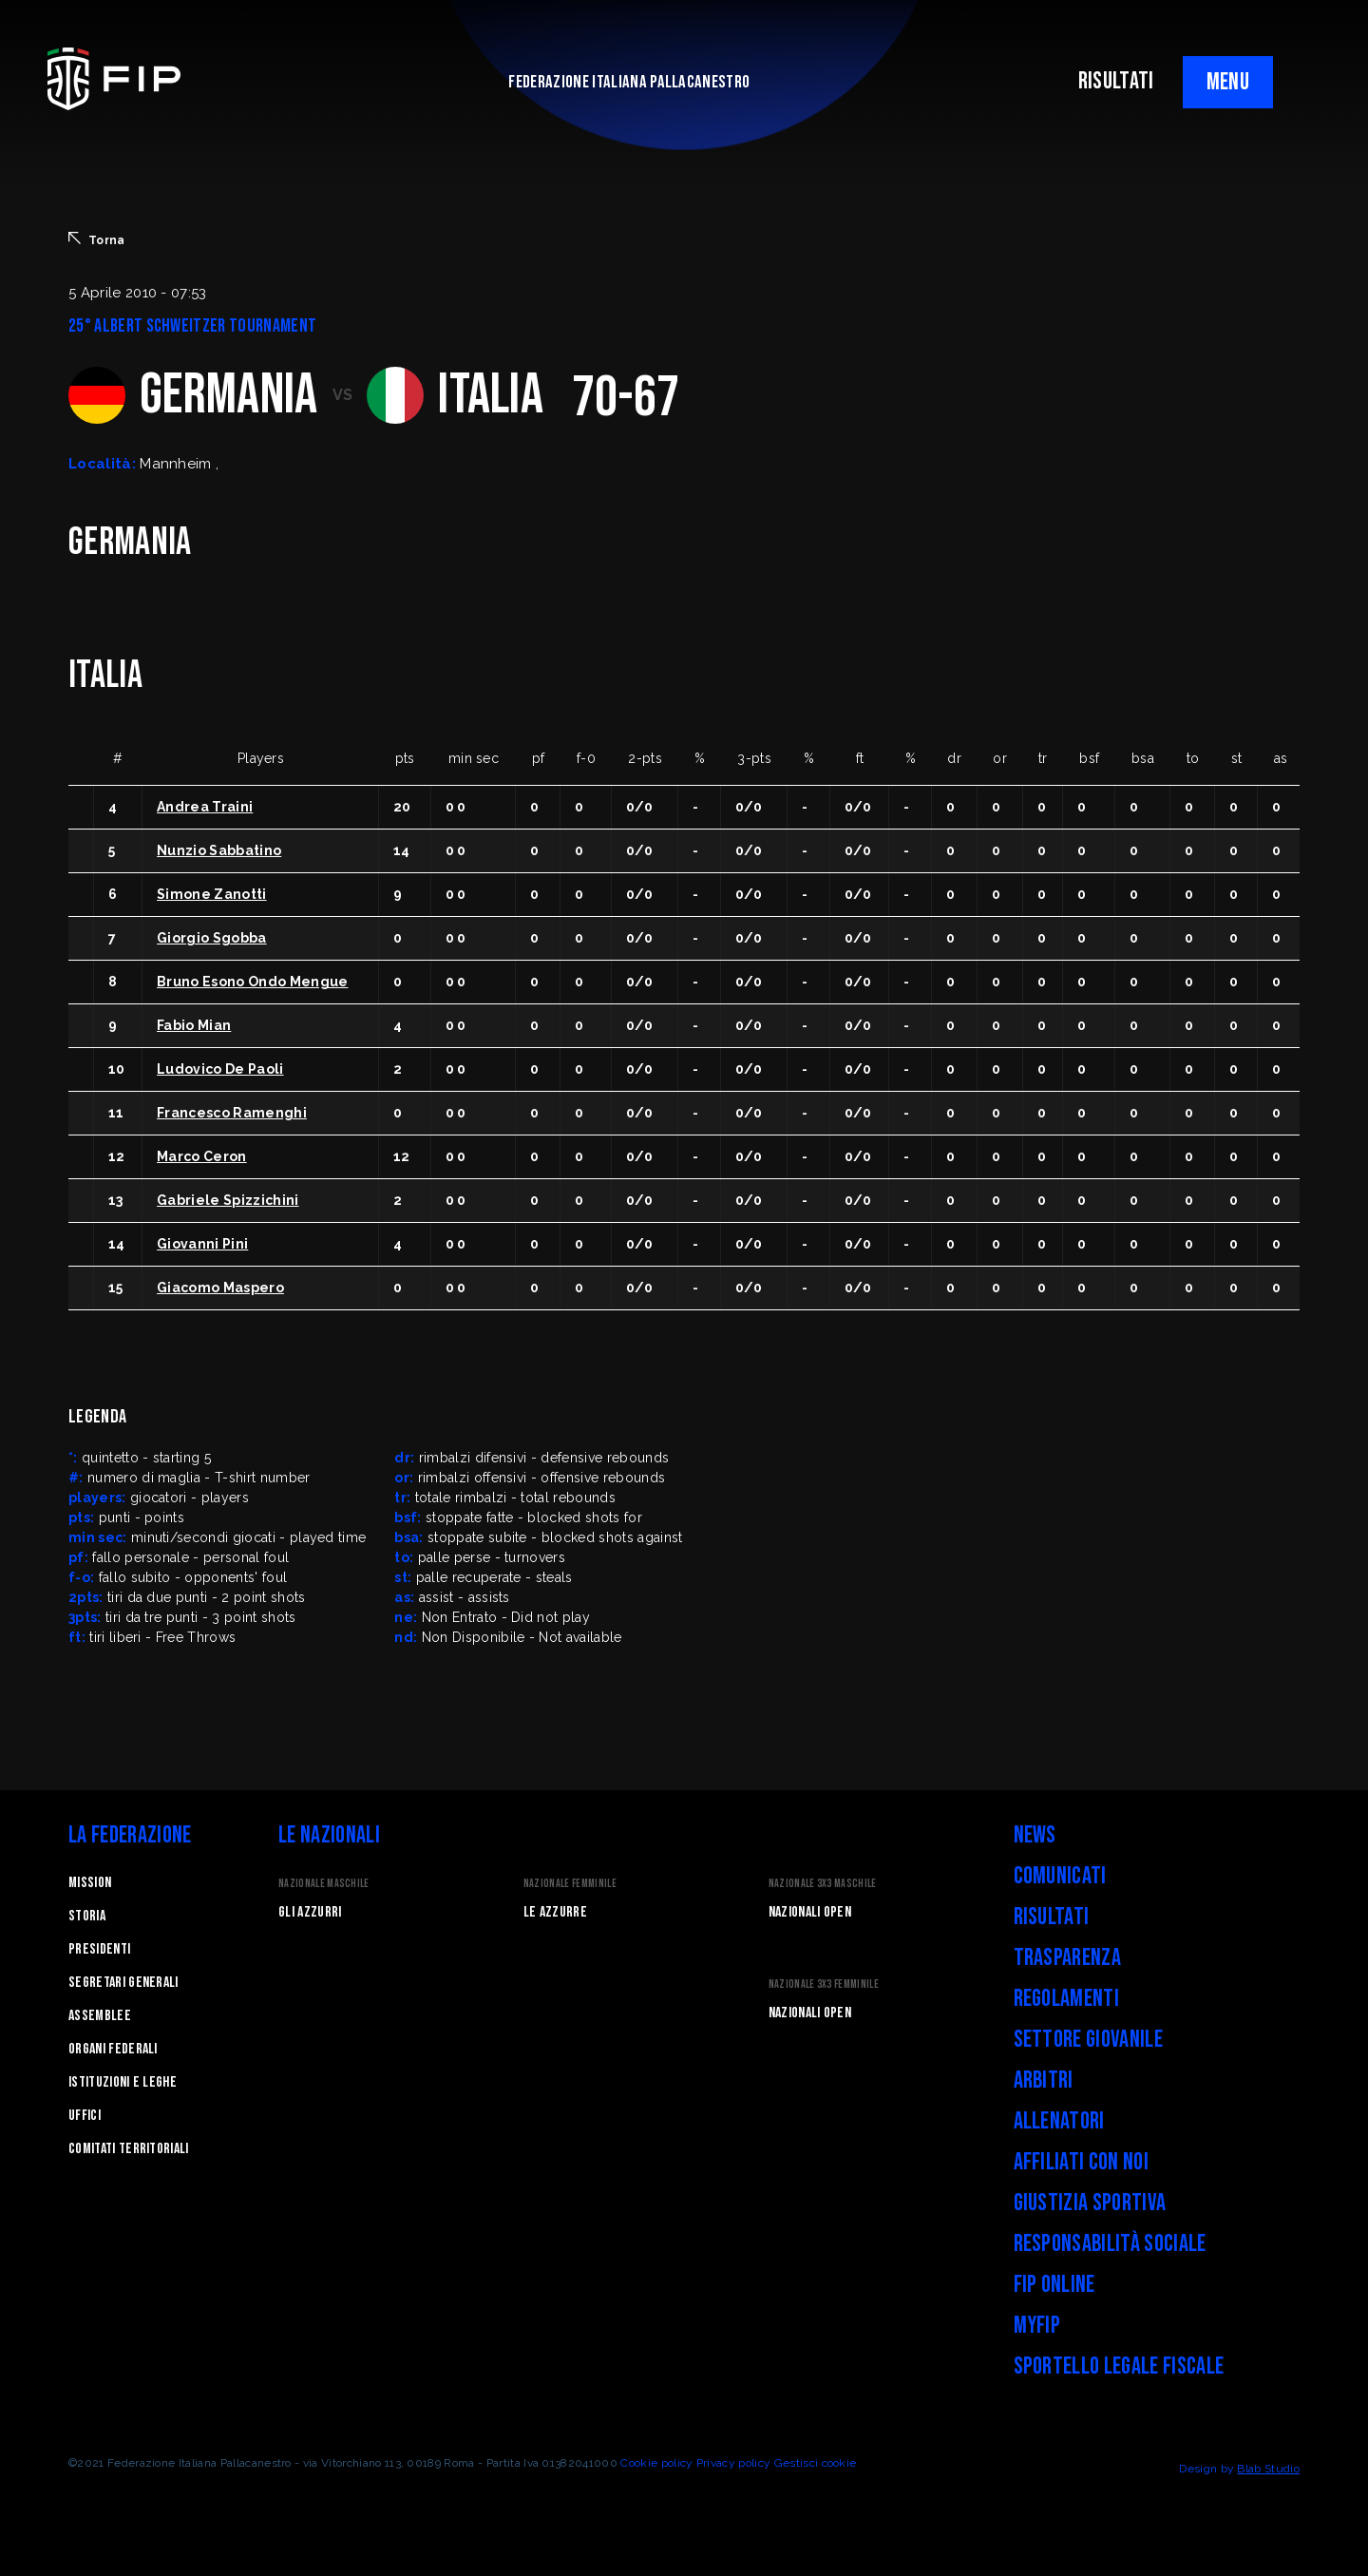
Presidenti (99, 1949)
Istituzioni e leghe (122, 2082)
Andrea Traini (205, 806)
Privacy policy (733, 2463)
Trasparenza (1068, 1958)
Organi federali (113, 2049)
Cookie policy (656, 2463)
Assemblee (99, 2016)
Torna (96, 239)
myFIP (1037, 2325)
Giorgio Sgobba (211, 937)
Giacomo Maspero (220, 1287)
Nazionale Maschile (324, 1884)
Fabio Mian (194, 1025)
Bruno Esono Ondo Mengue (252, 981)
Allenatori (1059, 2121)
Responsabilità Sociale (1110, 2244)
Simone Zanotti (211, 894)
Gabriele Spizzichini (227, 1200)
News (1035, 1835)
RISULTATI (1116, 81)
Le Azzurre (555, 1912)
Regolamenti (1067, 1998)
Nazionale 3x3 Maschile (823, 1884)
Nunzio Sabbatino (219, 850)
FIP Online (1054, 2284)
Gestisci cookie (815, 2463)
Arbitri (1044, 2080)
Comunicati (1060, 1876)
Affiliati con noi (1081, 2162)
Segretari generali (123, 1983)
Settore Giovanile (1088, 2039)
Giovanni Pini (202, 1243)
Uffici (84, 2116)
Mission (89, 1883)
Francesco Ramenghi (232, 1112)
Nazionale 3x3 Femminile (824, 1984)
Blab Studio (1268, 2468)
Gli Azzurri (310, 1912)
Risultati (1052, 1917)
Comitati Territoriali (128, 2149)
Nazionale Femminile (570, 1884)
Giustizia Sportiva (1090, 2203)
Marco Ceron (202, 1156)
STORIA (86, 1916)
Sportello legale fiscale (1119, 2366)
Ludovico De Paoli (220, 1069)
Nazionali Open (810, 1912)
